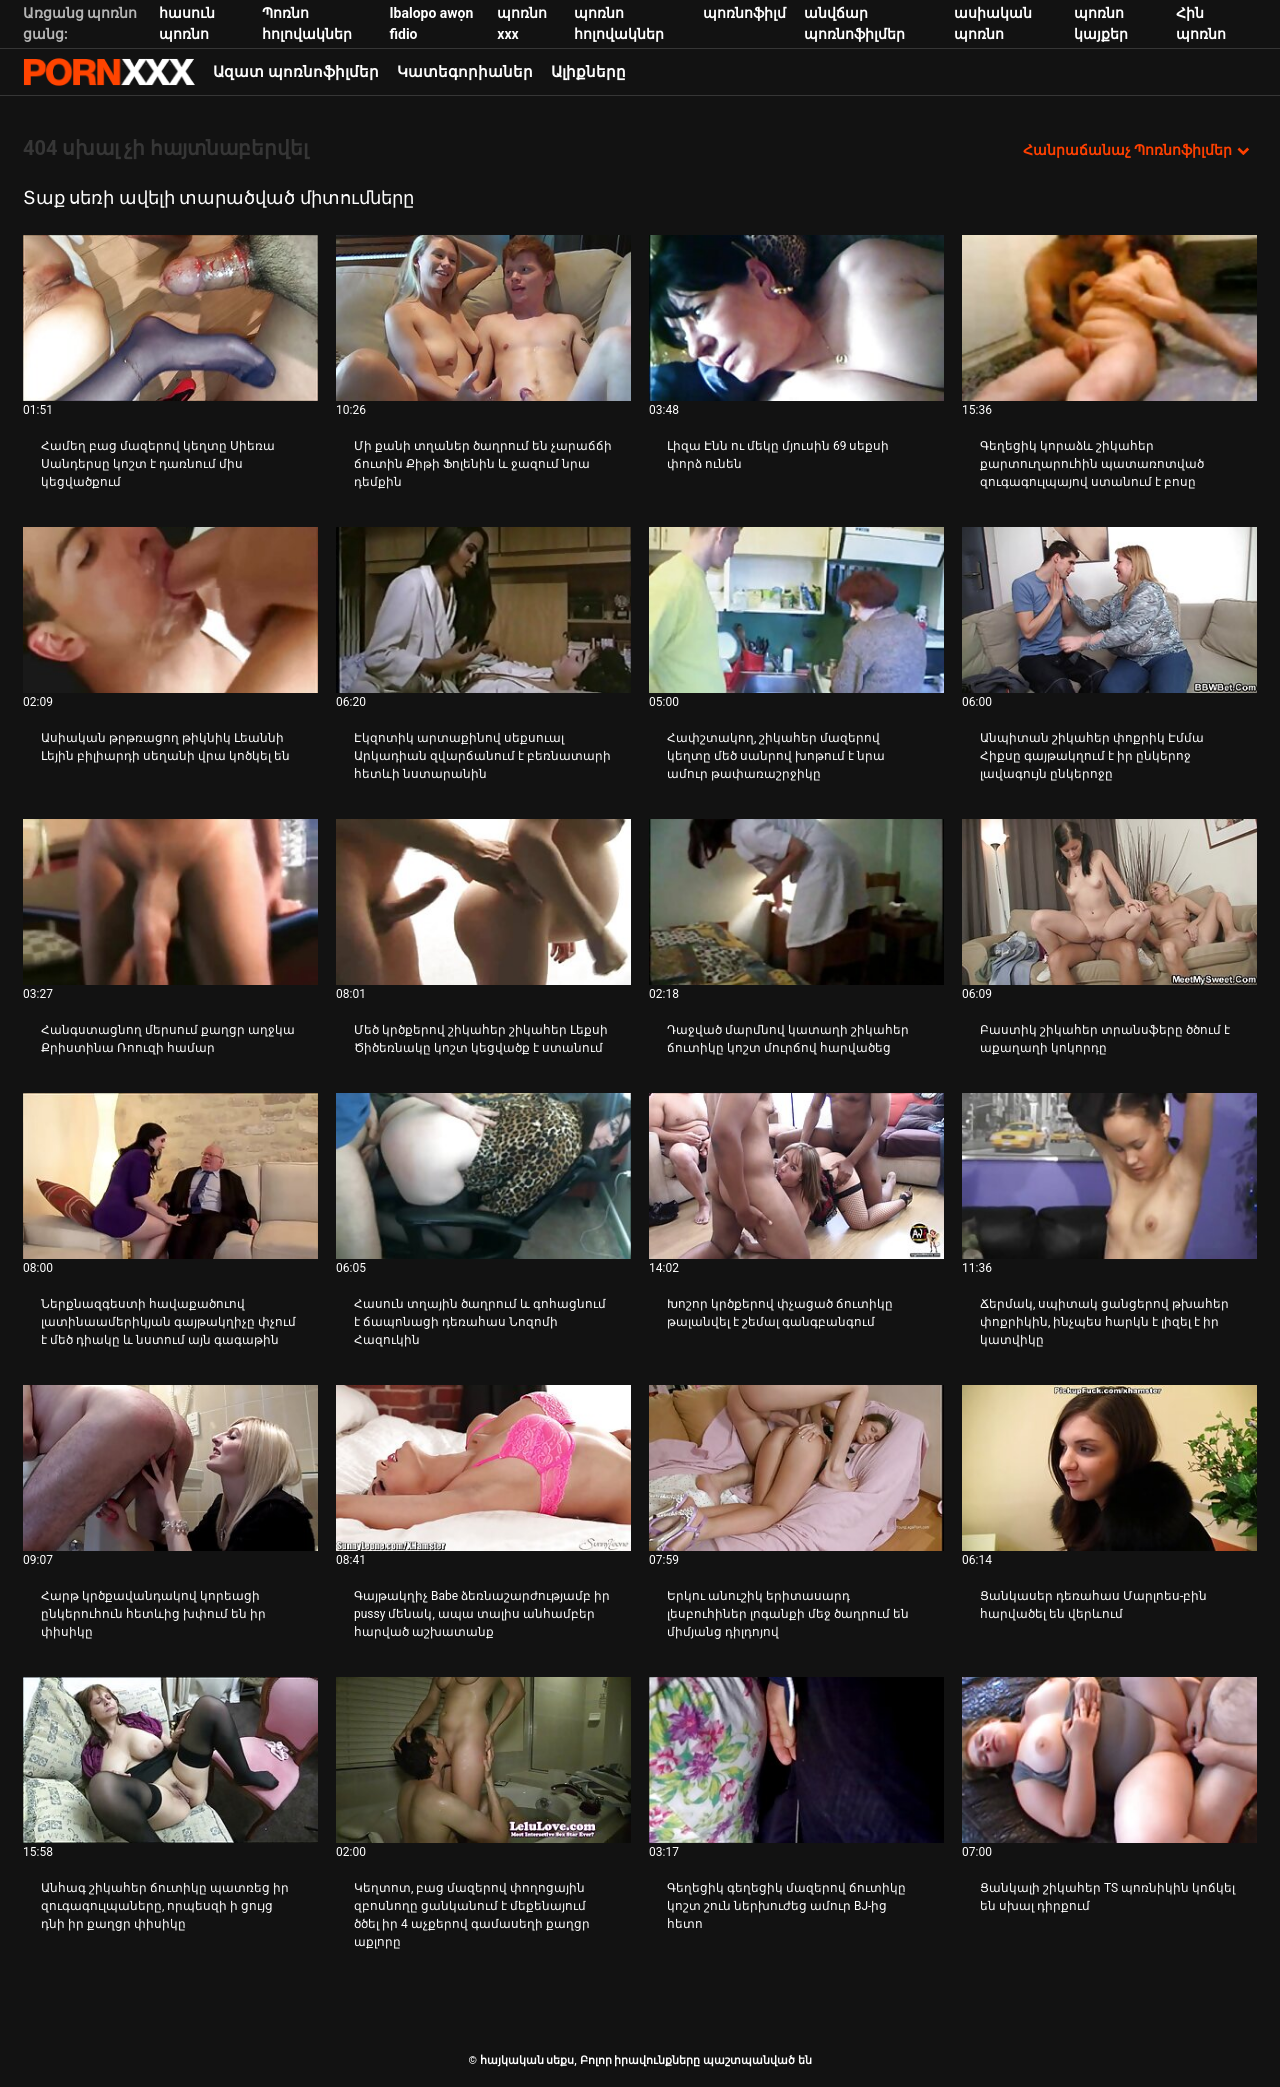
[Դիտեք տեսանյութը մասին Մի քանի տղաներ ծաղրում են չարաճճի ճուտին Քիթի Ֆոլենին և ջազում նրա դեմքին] (483, 318)
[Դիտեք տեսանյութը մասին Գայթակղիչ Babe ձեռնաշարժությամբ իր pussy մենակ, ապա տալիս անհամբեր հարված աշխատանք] (483, 1468)
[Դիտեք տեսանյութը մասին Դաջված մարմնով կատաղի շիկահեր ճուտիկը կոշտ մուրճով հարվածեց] (796, 902)
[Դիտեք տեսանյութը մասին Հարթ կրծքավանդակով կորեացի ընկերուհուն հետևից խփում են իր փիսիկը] (170, 1468)
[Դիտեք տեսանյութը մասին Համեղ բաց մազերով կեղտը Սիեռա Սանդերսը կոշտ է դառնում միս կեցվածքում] (170, 318)
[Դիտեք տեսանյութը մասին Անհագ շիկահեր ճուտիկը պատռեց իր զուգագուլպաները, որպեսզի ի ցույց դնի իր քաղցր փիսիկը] (170, 1760)
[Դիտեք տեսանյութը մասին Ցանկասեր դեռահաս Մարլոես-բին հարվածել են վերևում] (1109, 1468)
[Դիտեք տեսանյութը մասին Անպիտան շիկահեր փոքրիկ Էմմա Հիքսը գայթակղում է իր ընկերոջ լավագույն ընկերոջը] (1109, 610)
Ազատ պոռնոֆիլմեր (296, 72)
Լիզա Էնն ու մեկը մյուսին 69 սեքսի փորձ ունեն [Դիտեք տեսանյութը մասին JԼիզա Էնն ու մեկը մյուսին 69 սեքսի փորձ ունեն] (778, 455)
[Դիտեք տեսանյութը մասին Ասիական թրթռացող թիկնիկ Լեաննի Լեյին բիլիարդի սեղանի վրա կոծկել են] (170, 610)
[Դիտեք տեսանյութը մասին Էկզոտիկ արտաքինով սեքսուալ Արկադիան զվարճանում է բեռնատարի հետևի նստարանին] (483, 610)
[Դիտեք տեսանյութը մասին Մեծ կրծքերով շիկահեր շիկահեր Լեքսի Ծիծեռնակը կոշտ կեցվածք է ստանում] (483, 902)
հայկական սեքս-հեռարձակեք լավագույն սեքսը (109, 72)
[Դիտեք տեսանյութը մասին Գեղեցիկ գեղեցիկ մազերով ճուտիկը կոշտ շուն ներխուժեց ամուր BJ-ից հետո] (796, 1760)
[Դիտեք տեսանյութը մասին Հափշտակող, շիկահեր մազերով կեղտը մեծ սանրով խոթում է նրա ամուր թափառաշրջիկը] (796, 610)
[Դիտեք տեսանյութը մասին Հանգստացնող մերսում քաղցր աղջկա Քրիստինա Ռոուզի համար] (170, 902)
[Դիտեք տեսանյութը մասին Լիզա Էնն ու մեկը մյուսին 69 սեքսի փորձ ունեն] (796, 318)
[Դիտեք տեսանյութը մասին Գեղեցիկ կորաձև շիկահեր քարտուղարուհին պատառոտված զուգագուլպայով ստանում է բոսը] (1109, 318)
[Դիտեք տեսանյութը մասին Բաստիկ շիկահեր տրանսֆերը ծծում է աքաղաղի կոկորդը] (1109, 902)
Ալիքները (588, 72)
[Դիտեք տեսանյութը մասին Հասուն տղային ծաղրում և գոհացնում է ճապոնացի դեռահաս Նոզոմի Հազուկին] (483, 1176)
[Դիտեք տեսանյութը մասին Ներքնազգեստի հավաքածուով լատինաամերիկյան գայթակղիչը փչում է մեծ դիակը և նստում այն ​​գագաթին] (170, 1176)
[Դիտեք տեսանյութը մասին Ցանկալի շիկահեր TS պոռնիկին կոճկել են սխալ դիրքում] (1109, 1760)
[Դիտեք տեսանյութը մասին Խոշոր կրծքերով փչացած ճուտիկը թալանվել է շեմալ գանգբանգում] (796, 1176)
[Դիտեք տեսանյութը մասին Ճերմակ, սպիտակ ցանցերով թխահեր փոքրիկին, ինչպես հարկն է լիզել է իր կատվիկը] (1109, 1176)
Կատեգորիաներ (465, 72)
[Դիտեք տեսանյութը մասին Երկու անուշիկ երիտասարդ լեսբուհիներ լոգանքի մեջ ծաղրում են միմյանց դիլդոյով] (796, 1468)
